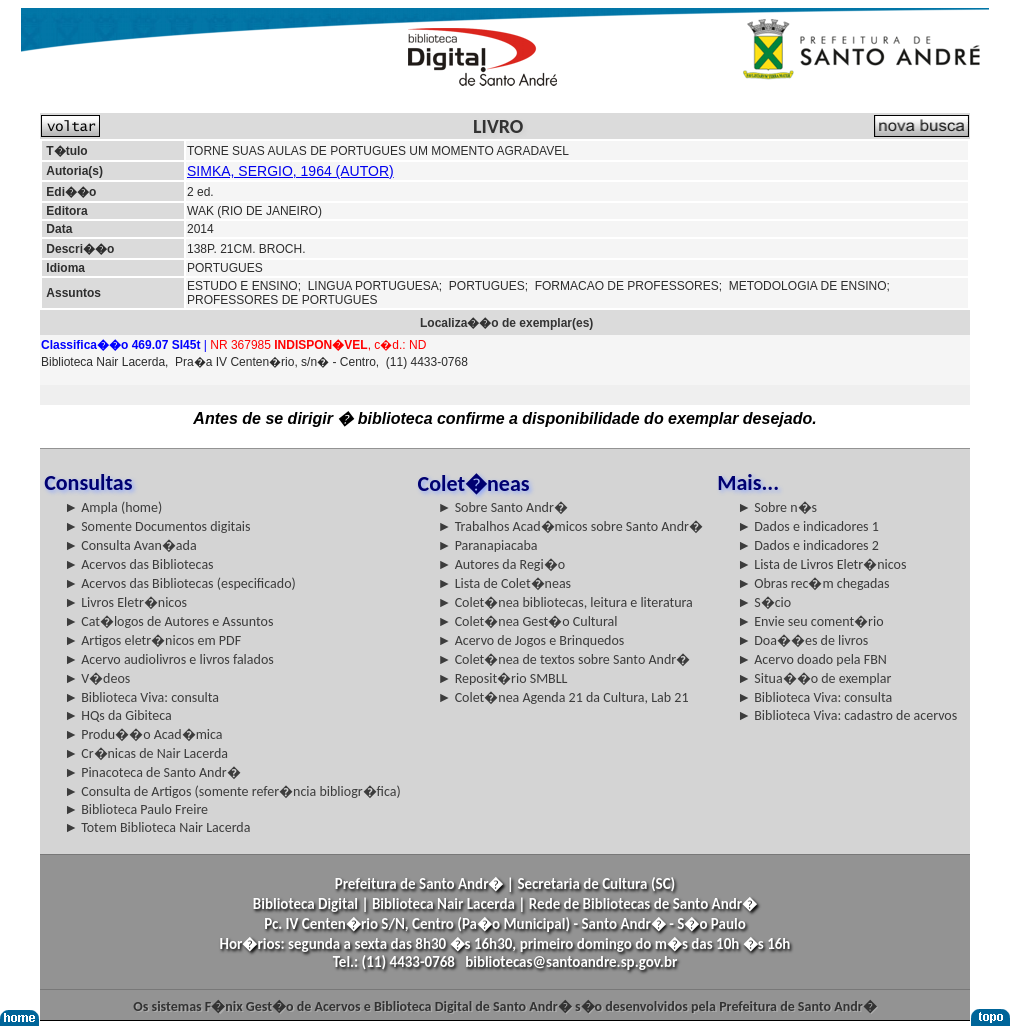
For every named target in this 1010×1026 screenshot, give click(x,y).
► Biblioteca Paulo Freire (136, 809)
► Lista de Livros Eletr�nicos (821, 564)
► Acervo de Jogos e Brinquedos (531, 640)
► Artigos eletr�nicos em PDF (152, 640)
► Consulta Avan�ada (130, 545)
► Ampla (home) (113, 507)
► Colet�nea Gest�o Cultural (528, 621)
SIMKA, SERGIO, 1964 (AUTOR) (290, 171)
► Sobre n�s (777, 507)
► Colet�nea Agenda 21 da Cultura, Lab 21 (563, 697)
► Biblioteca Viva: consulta (141, 697)
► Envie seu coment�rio (810, 621)
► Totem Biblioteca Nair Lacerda (157, 827)
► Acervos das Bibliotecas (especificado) (180, 583)
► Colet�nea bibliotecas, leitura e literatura (565, 602)
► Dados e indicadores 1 (808, 526)
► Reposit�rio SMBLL (503, 678)
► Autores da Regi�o (501, 564)
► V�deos (97, 678)
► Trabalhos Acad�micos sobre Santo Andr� (570, 526)
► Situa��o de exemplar (814, 678)
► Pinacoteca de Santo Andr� (152, 772)
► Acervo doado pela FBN (812, 659)
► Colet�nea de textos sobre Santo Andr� (564, 659)
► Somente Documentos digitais (157, 526)
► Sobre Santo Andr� (503, 507)
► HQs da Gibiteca (118, 715)
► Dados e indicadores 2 (808, 545)
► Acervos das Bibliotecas (138, 564)
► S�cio (764, 602)
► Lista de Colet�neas (504, 583)
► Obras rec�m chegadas (813, 583)
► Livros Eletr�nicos (125, 602)
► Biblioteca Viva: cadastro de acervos (847, 715)
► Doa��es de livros (802, 640)
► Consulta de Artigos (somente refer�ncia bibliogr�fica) (232, 791)
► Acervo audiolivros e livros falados (169, 659)
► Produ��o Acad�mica (143, 734)
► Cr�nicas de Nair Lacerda (146, 753)
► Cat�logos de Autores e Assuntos (168, 621)
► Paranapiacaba (488, 545)
